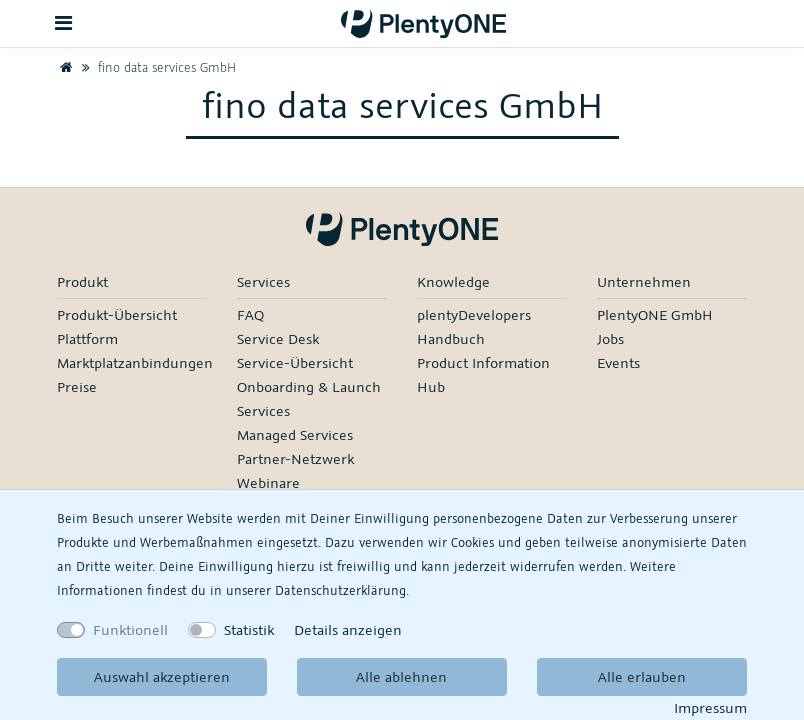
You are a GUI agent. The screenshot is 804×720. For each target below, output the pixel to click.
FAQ (250, 314)
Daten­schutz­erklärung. (342, 590)
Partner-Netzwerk (295, 458)
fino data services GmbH (156, 67)
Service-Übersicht (295, 362)
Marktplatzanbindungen (135, 362)
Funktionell (130, 629)
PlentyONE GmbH (655, 314)
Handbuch (451, 338)
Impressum (710, 707)
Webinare (268, 482)
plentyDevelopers (474, 314)
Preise (77, 386)
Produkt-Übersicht (117, 314)
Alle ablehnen (401, 676)
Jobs (610, 338)
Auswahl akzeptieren (162, 676)
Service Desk (278, 338)
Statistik (249, 629)
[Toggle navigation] (64, 23)
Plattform (87, 338)
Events (618, 362)
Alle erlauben (642, 676)
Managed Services (295, 434)
